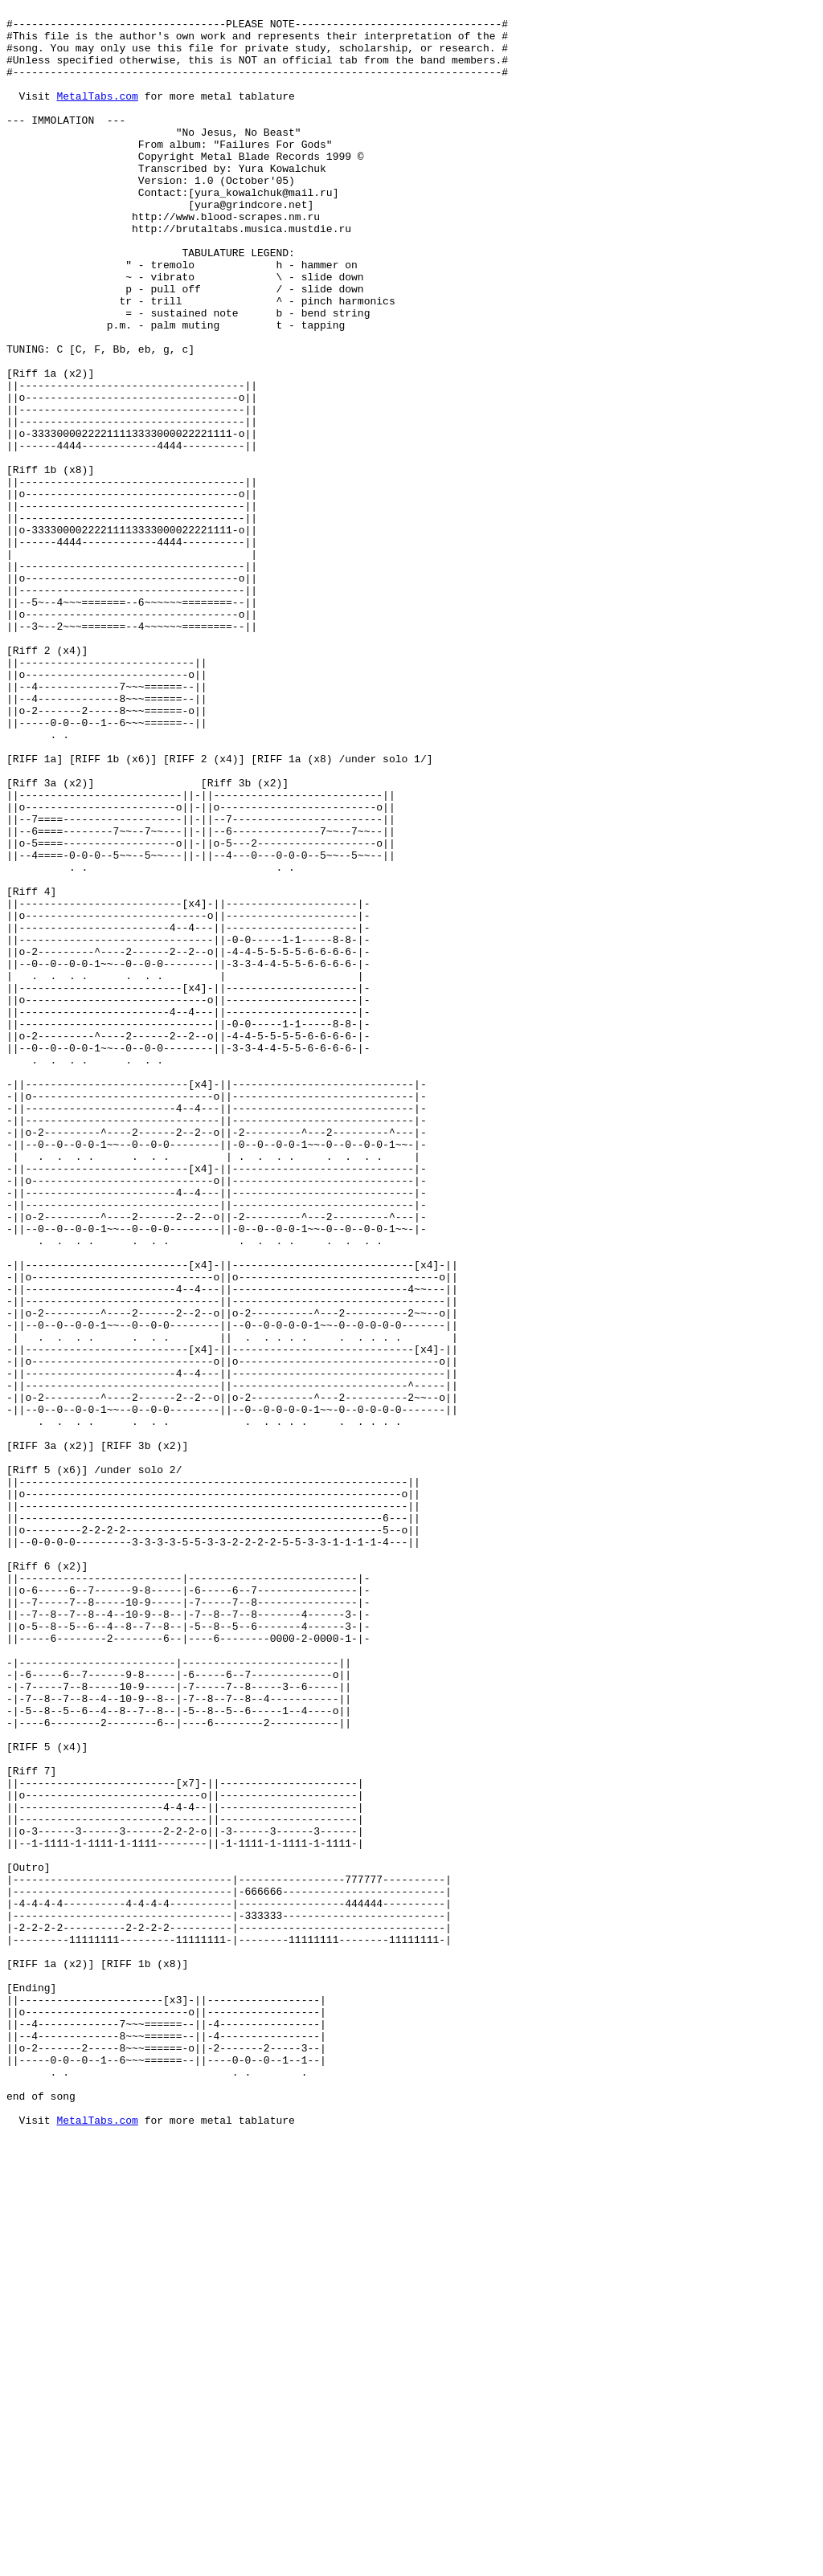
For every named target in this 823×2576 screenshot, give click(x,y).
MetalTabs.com (96, 115)
